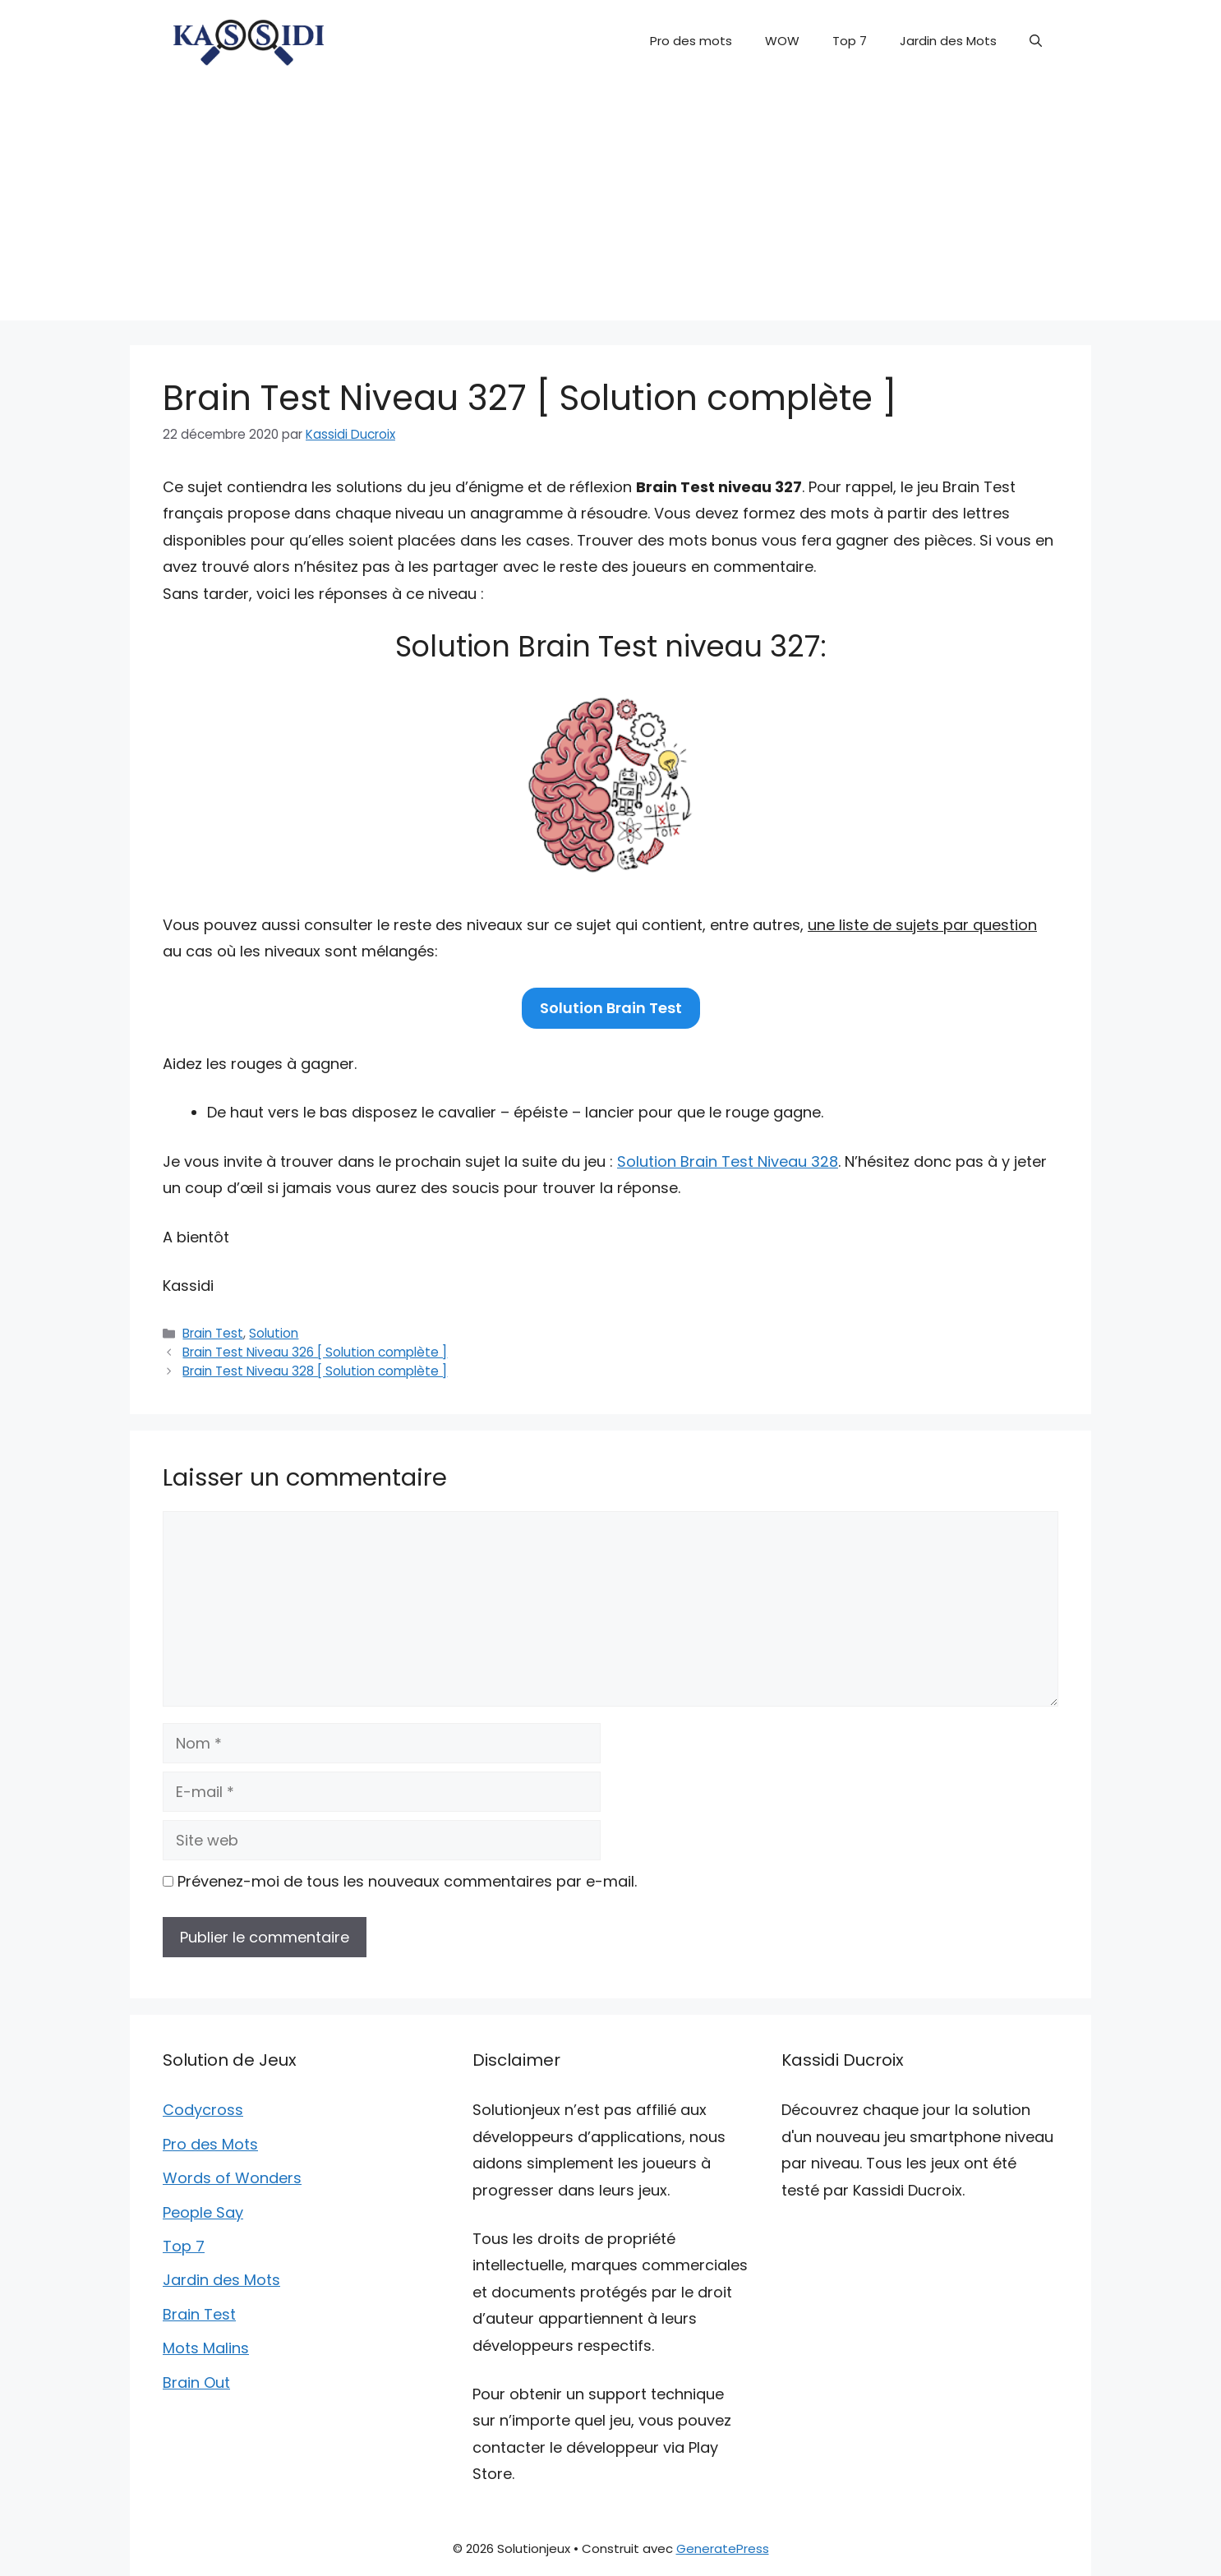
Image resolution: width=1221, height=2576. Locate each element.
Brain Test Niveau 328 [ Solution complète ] (314, 1371)
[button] (1035, 41)
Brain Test (212, 1333)
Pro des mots (691, 40)
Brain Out (196, 2382)
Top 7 (849, 40)
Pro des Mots (210, 2144)
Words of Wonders (232, 2178)
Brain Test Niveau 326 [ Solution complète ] (314, 1352)
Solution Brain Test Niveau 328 (727, 1161)
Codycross (203, 2109)
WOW (782, 40)
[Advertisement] (610, 205)
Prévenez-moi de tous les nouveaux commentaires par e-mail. (407, 1881)
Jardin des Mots (948, 40)
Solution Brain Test (611, 1008)
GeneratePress (722, 2548)
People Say (203, 2212)
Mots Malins (206, 2348)
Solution (273, 1333)
